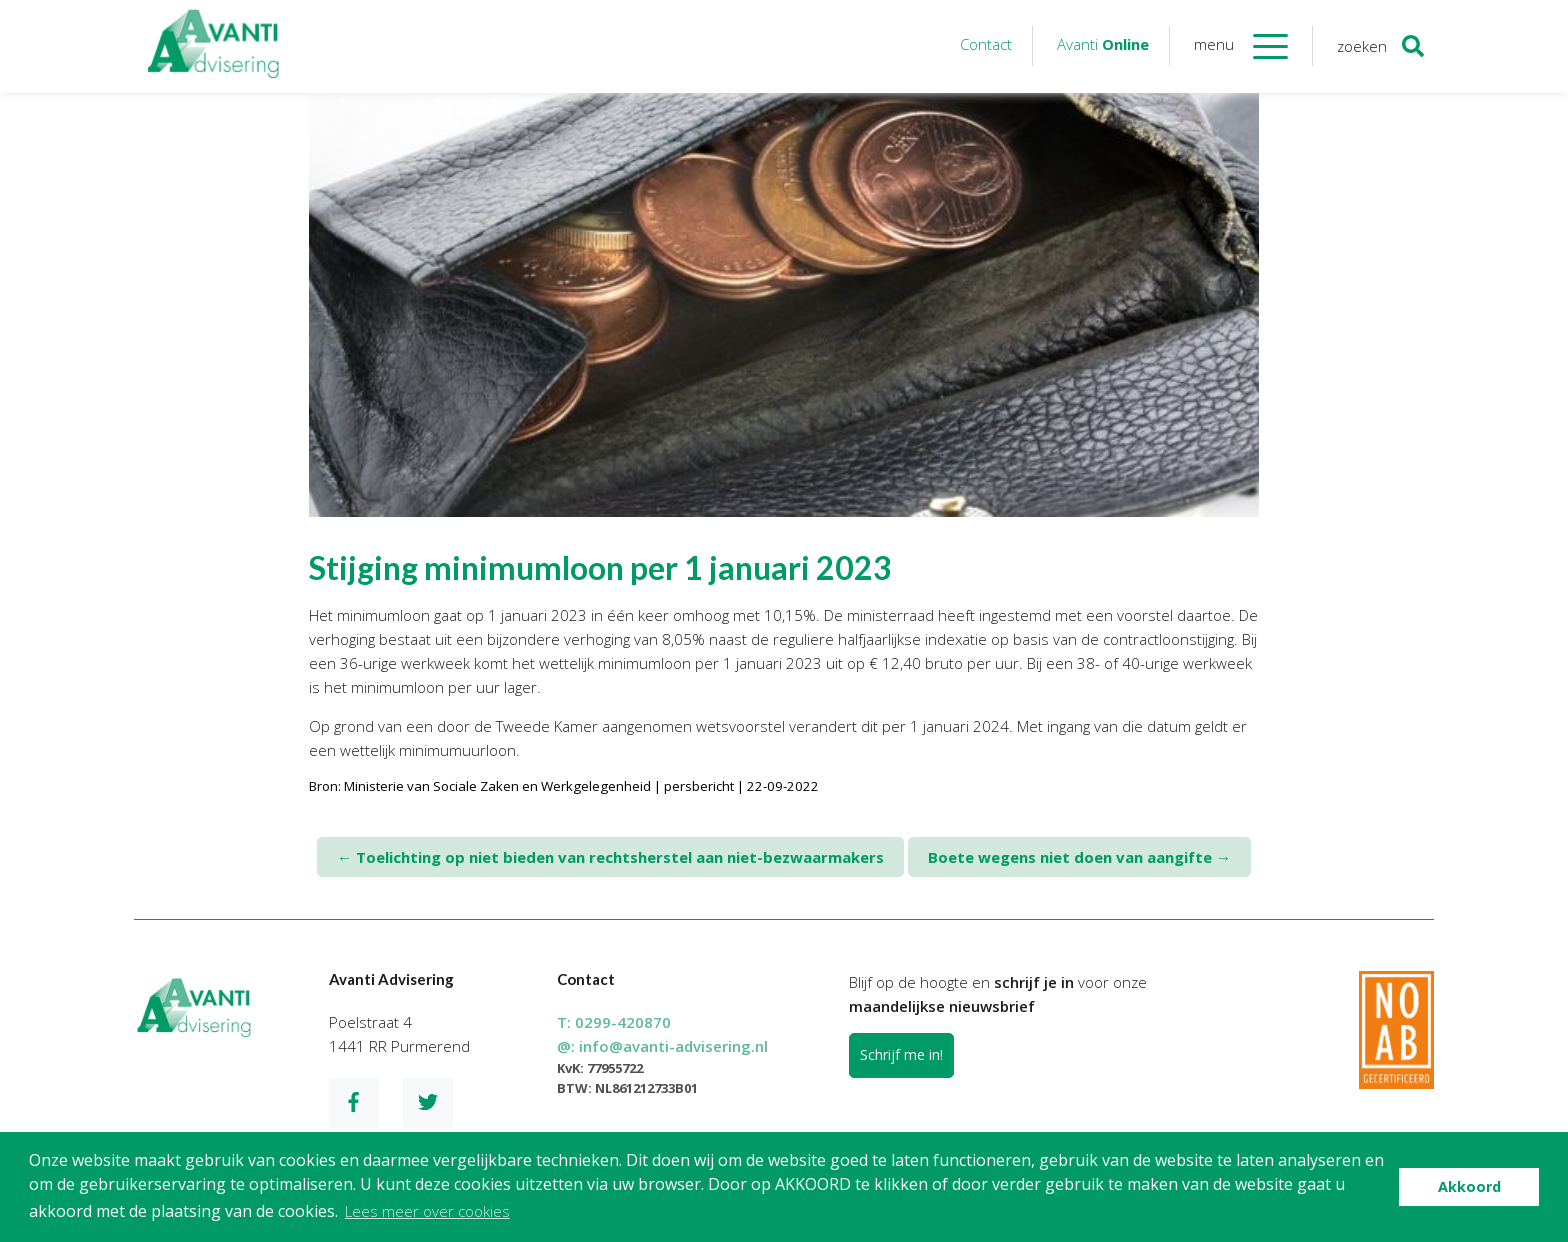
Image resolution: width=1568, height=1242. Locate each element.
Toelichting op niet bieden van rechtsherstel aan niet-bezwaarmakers (610, 857)
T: (614, 1022)
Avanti (1103, 44)
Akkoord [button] (1469, 1186)
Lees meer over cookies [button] (427, 1211)
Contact (986, 44)
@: (662, 1046)
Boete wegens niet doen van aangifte (1079, 857)
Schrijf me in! (901, 1054)
